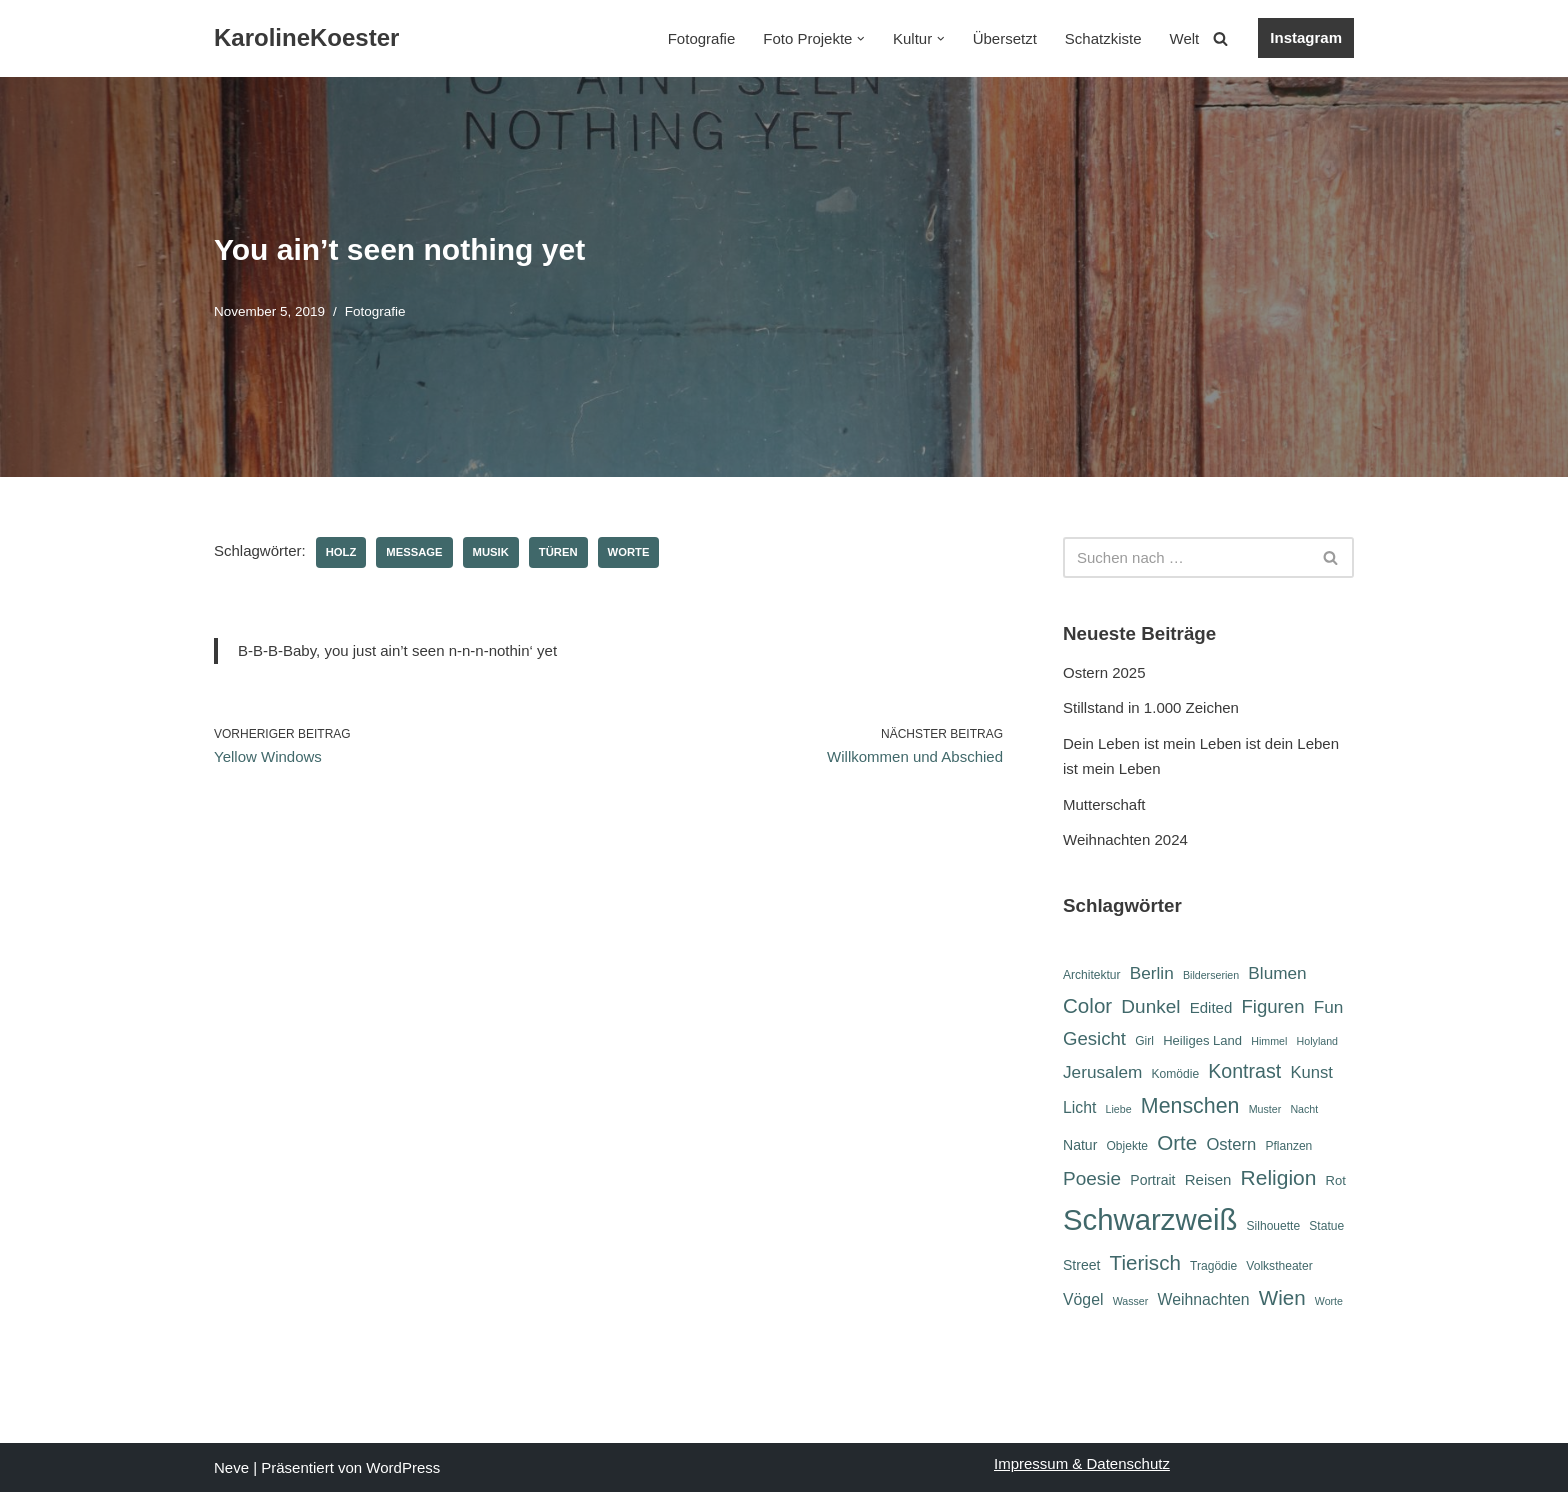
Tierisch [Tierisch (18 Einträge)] (1145, 1262)
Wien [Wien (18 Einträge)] (1282, 1297)
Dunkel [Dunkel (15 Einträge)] (1150, 1006)
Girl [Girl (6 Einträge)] (1144, 1041)
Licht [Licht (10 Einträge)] (1079, 1107)
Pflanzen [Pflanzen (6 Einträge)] (1288, 1146)
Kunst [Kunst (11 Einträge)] (1311, 1072)
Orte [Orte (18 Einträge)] (1177, 1142)
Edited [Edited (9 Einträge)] (1211, 1007)
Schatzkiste (1103, 38)
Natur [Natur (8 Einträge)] (1080, 1145)
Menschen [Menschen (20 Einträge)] (1190, 1106)
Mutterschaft (1104, 804)
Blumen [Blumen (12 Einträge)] (1277, 973)
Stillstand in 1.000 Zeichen (1151, 707)
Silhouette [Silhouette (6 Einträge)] (1274, 1226)
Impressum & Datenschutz (1082, 1463)
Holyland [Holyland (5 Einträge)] (1317, 1041)
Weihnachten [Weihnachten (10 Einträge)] (1204, 1299)
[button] (861, 39)
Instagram (1306, 37)
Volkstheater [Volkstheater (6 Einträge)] (1279, 1266)
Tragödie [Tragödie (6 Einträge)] (1213, 1266)
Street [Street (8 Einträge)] (1081, 1265)
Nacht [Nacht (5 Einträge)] (1304, 1109)
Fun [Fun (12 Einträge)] (1329, 1007)
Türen (558, 552)
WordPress (403, 1467)
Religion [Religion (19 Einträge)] (1279, 1177)
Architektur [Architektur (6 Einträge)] (1092, 975)
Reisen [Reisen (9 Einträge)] (1208, 1179)
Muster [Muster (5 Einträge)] (1265, 1109)
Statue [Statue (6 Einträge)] (1326, 1226)
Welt (1185, 38)
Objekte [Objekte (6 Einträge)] (1127, 1146)
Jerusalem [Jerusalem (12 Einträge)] (1102, 1072)
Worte (629, 552)
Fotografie (702, 38)
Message (414, 552)
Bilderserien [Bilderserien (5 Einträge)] (1211, 975)
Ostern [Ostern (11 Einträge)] (1231, 1144)
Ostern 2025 (1104, 672)
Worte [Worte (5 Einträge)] (1329, 1301)
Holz (341, 552)
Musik (491, 552)
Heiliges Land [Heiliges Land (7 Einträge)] (1202, 1040)
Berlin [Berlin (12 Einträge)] (1152, 973)
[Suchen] (1220, 38)
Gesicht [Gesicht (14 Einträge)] (1094, 1038)
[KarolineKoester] (306, 38)
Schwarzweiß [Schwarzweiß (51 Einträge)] (1150, 1219)
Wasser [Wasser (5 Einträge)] (1131, 1301)
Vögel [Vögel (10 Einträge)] (1083, 1299)
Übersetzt (1005, 38)
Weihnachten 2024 (1125, 839)
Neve (231, 1467)
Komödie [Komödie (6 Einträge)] (1176, 1074)
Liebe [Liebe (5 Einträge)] (1119, 1109)
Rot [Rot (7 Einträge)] (1336, 1180)
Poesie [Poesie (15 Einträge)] (1092, 1178)
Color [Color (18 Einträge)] (1087, 1005)
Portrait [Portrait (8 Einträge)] (1152, 1180)
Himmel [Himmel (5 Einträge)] (1269, 1041)
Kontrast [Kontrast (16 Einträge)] (1244, 1071)
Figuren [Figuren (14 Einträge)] (1272, 1006)
